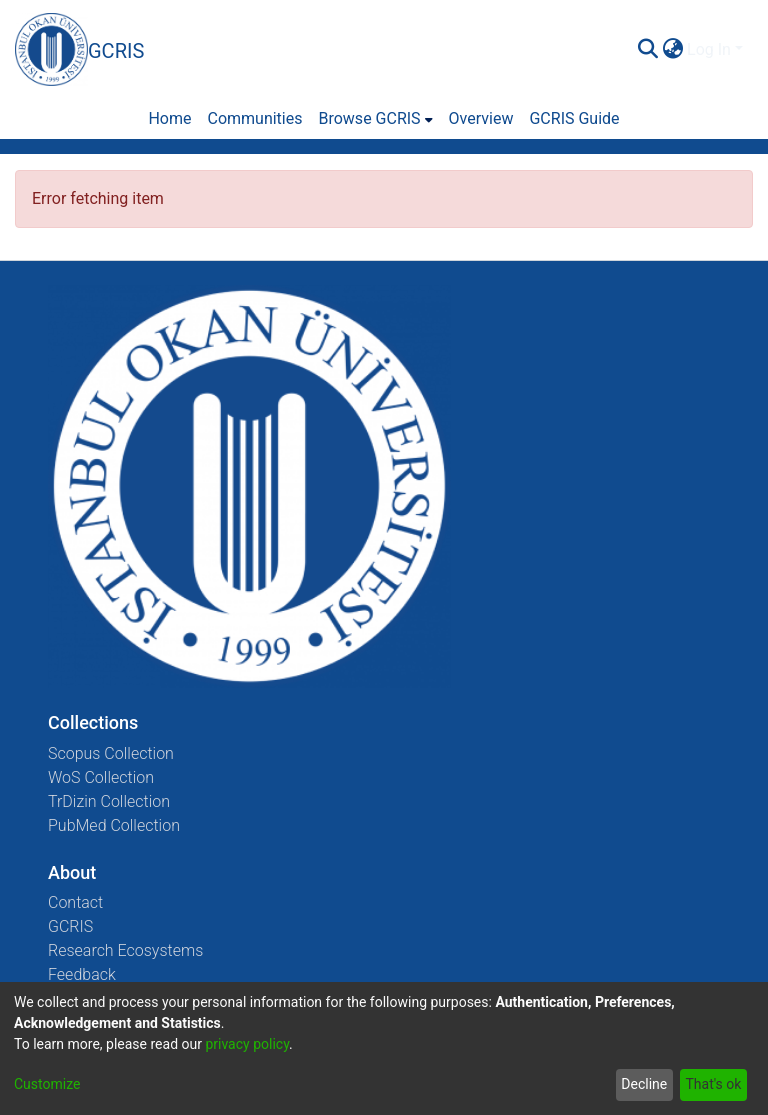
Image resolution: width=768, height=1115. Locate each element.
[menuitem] (672, 50)
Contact (75, 902)
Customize (47, 1084)
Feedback (82, 974)
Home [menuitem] (169, 118)
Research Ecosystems (125, 950)
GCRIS (70, 926)
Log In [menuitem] (709, 49)
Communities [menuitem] (254, 118)
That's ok (713, 1084)
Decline (644, 1084)
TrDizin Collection (109, 801)
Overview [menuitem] (481, 118)
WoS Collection (101, 777)
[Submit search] (647, 50)
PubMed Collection (114, 825)
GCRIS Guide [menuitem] (574, 118)
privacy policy (247, 1044)
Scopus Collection (111, 753)
